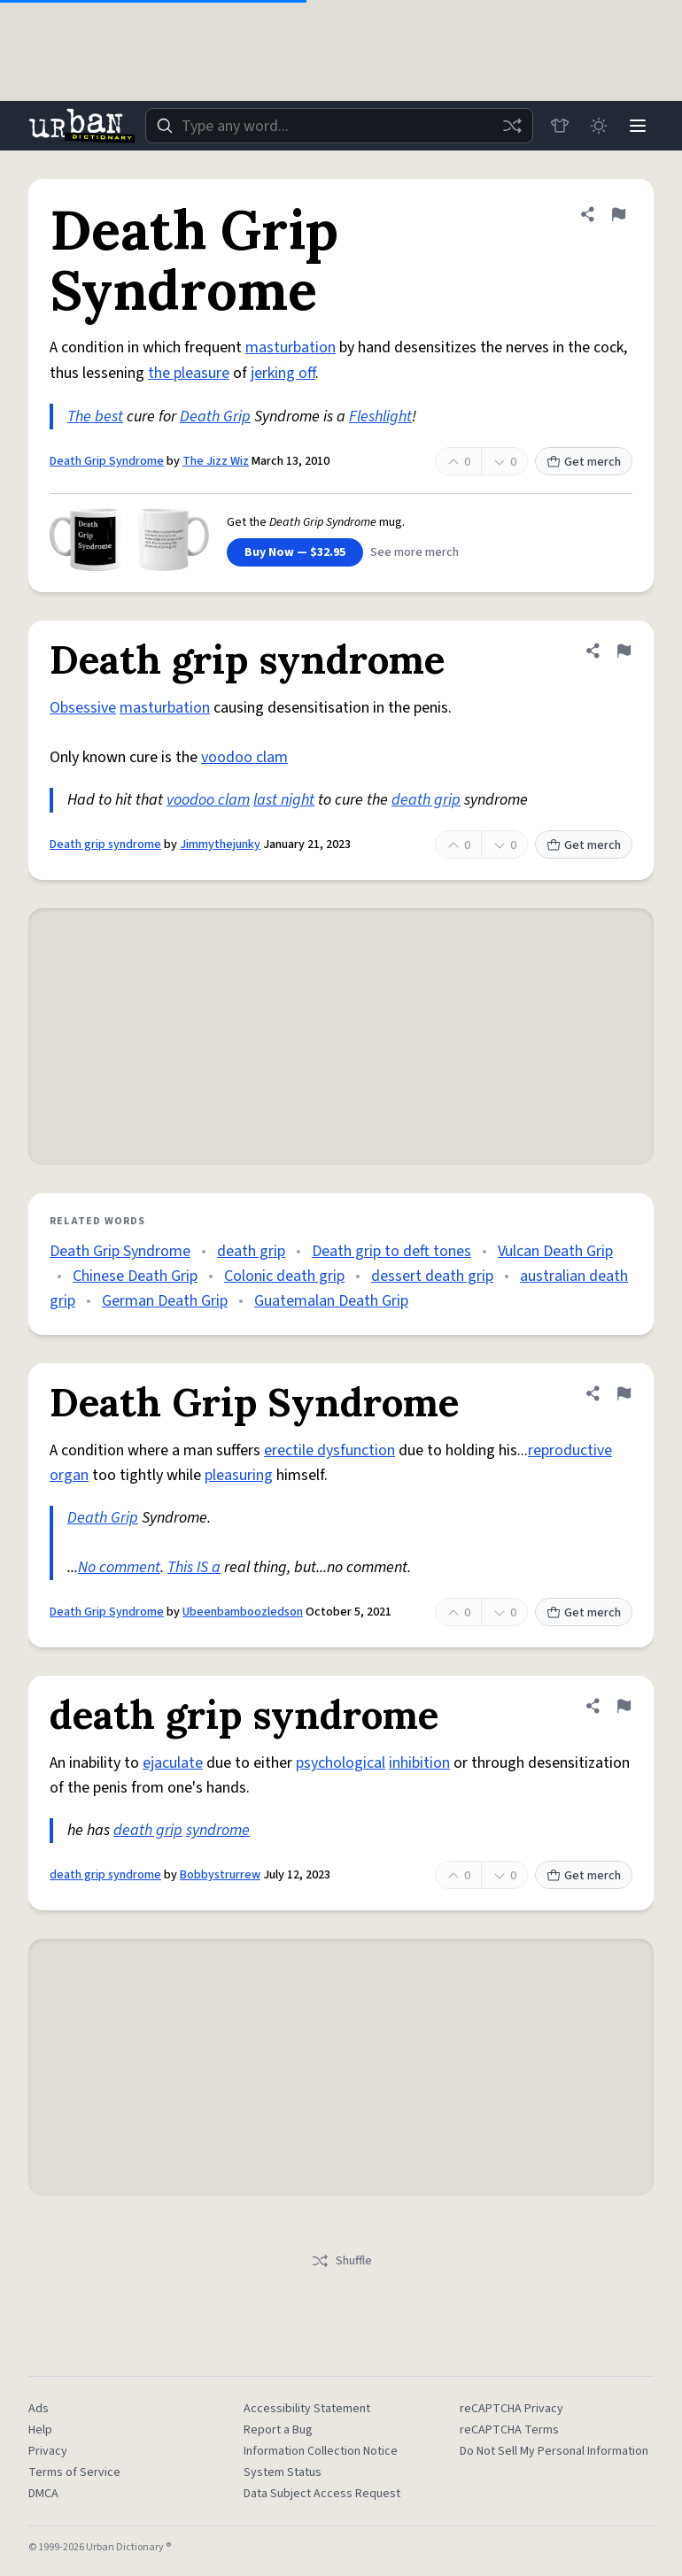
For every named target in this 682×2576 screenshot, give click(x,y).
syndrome (218, 1830)
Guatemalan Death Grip (331, 1301)
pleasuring (239, 1475)
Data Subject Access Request (322, 2494)
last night (283, 800)
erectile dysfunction (329, 1450)
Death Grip (215, 416)
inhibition (419, 1763)
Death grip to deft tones (391, 1251)
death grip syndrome (105, 1875)
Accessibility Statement (307, 2409)
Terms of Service (74, 2472)
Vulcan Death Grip (555, 1251)
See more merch (414, 552)
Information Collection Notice (321, 2451)
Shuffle (341, 2261)
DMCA (43, 2494)
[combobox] (339, 125)
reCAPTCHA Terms (509, 2430)
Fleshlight (380, 416)
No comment (119, 1567)
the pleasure (188, 373)
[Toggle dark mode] (599, 126)
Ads (38, 2409)
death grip (426, 800)
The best (95, 416)
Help (40, 2430)
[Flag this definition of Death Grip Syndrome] (618, 214)
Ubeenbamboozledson (242, 1612)
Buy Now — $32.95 (294, 552)
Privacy (47, 2451)
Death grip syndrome (105, 844)
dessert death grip (432, 1276)
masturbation (290, 347)
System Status (283, 2472)
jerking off (283, 373)
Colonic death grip (284, 1276)
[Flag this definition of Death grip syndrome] (623, 650)
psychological (340, 1763)
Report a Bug (278, 2430)
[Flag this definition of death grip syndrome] (623, 1706)
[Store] (560, 126)
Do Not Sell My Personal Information (554, 2451)
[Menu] (638, 126)
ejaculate (173, 1763)
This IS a (194, 1567)
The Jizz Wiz (215, 461)
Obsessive (83, 708)
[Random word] (512, 125)
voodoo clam (244, 757)
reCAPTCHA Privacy (511, 2409)
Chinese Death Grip (135, 1276)
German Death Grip (165, 1301)
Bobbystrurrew (220, 1875)
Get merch (583, 462)
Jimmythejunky (220, 844)
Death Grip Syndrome (107, 461)
